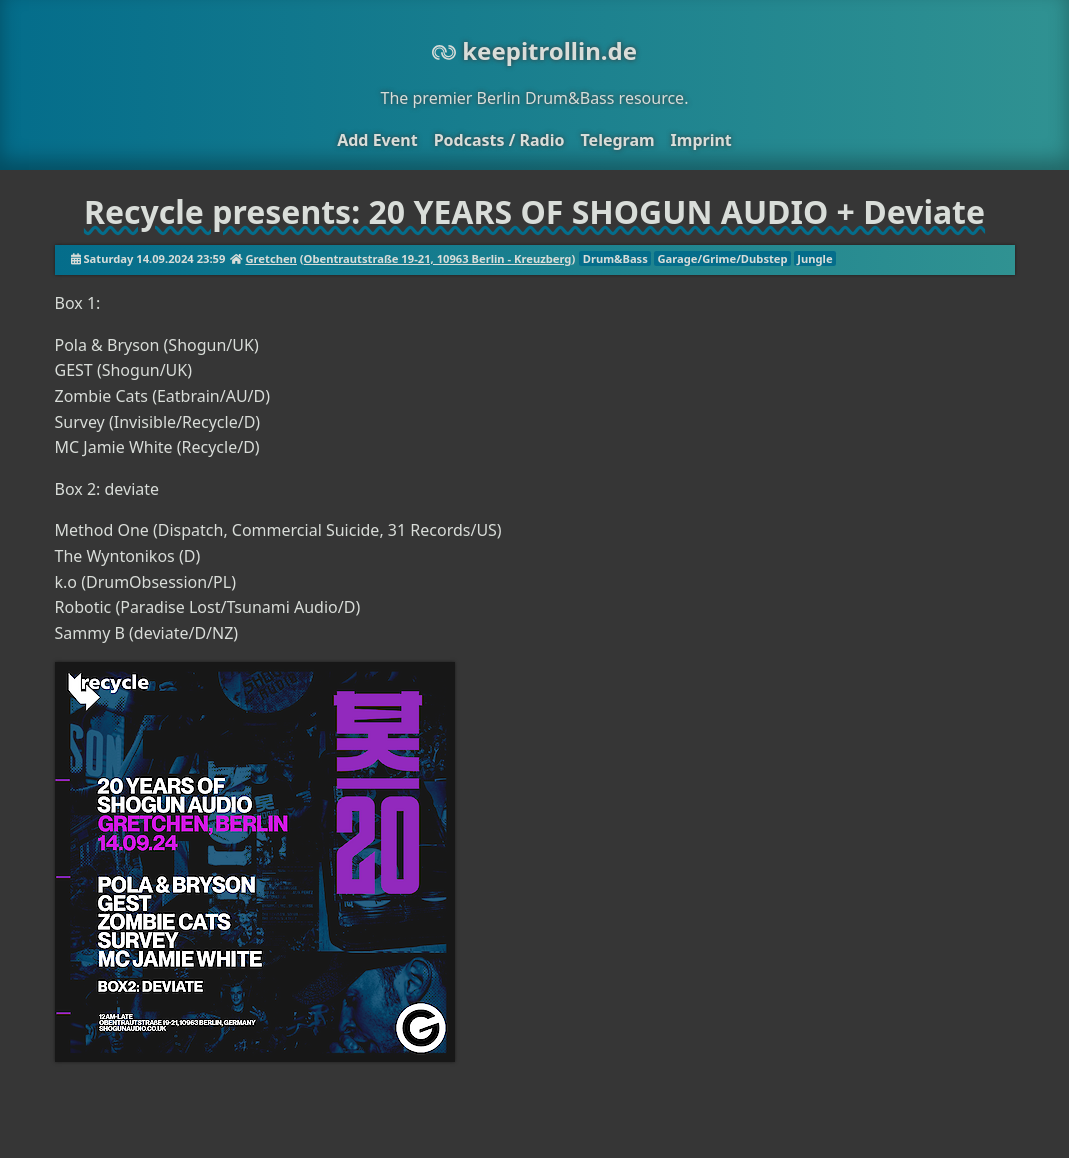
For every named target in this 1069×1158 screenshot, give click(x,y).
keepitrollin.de (534, 50)
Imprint (701, 140)
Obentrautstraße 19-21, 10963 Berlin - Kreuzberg (438, 258)
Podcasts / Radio (499, 140)
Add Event (377, 140)
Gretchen (270, 258)
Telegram (617, 140)
